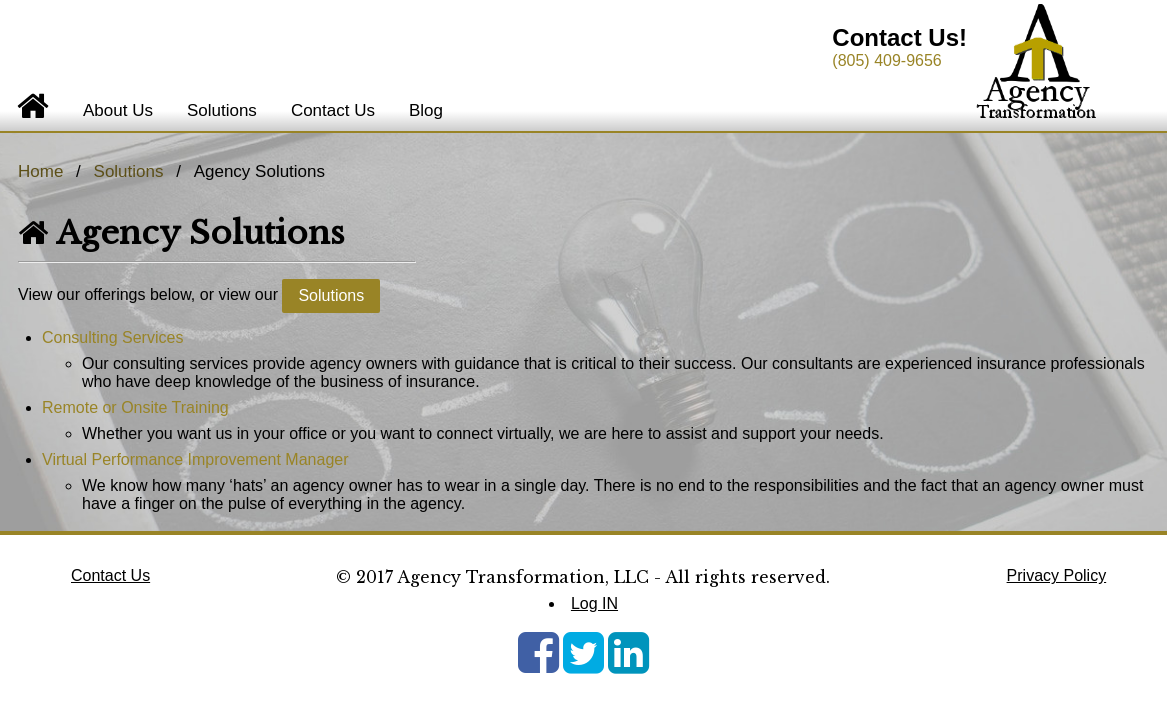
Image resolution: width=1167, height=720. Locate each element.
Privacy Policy (1057, 575)
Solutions (222, 110)
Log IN (594, 603)
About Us (118, 110)
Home (40, 171)
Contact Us (333, 110)
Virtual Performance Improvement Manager (195, 459)
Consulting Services (112, 337)
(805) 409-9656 (886, 60)
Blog (426, 110)
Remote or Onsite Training (135, 407)
